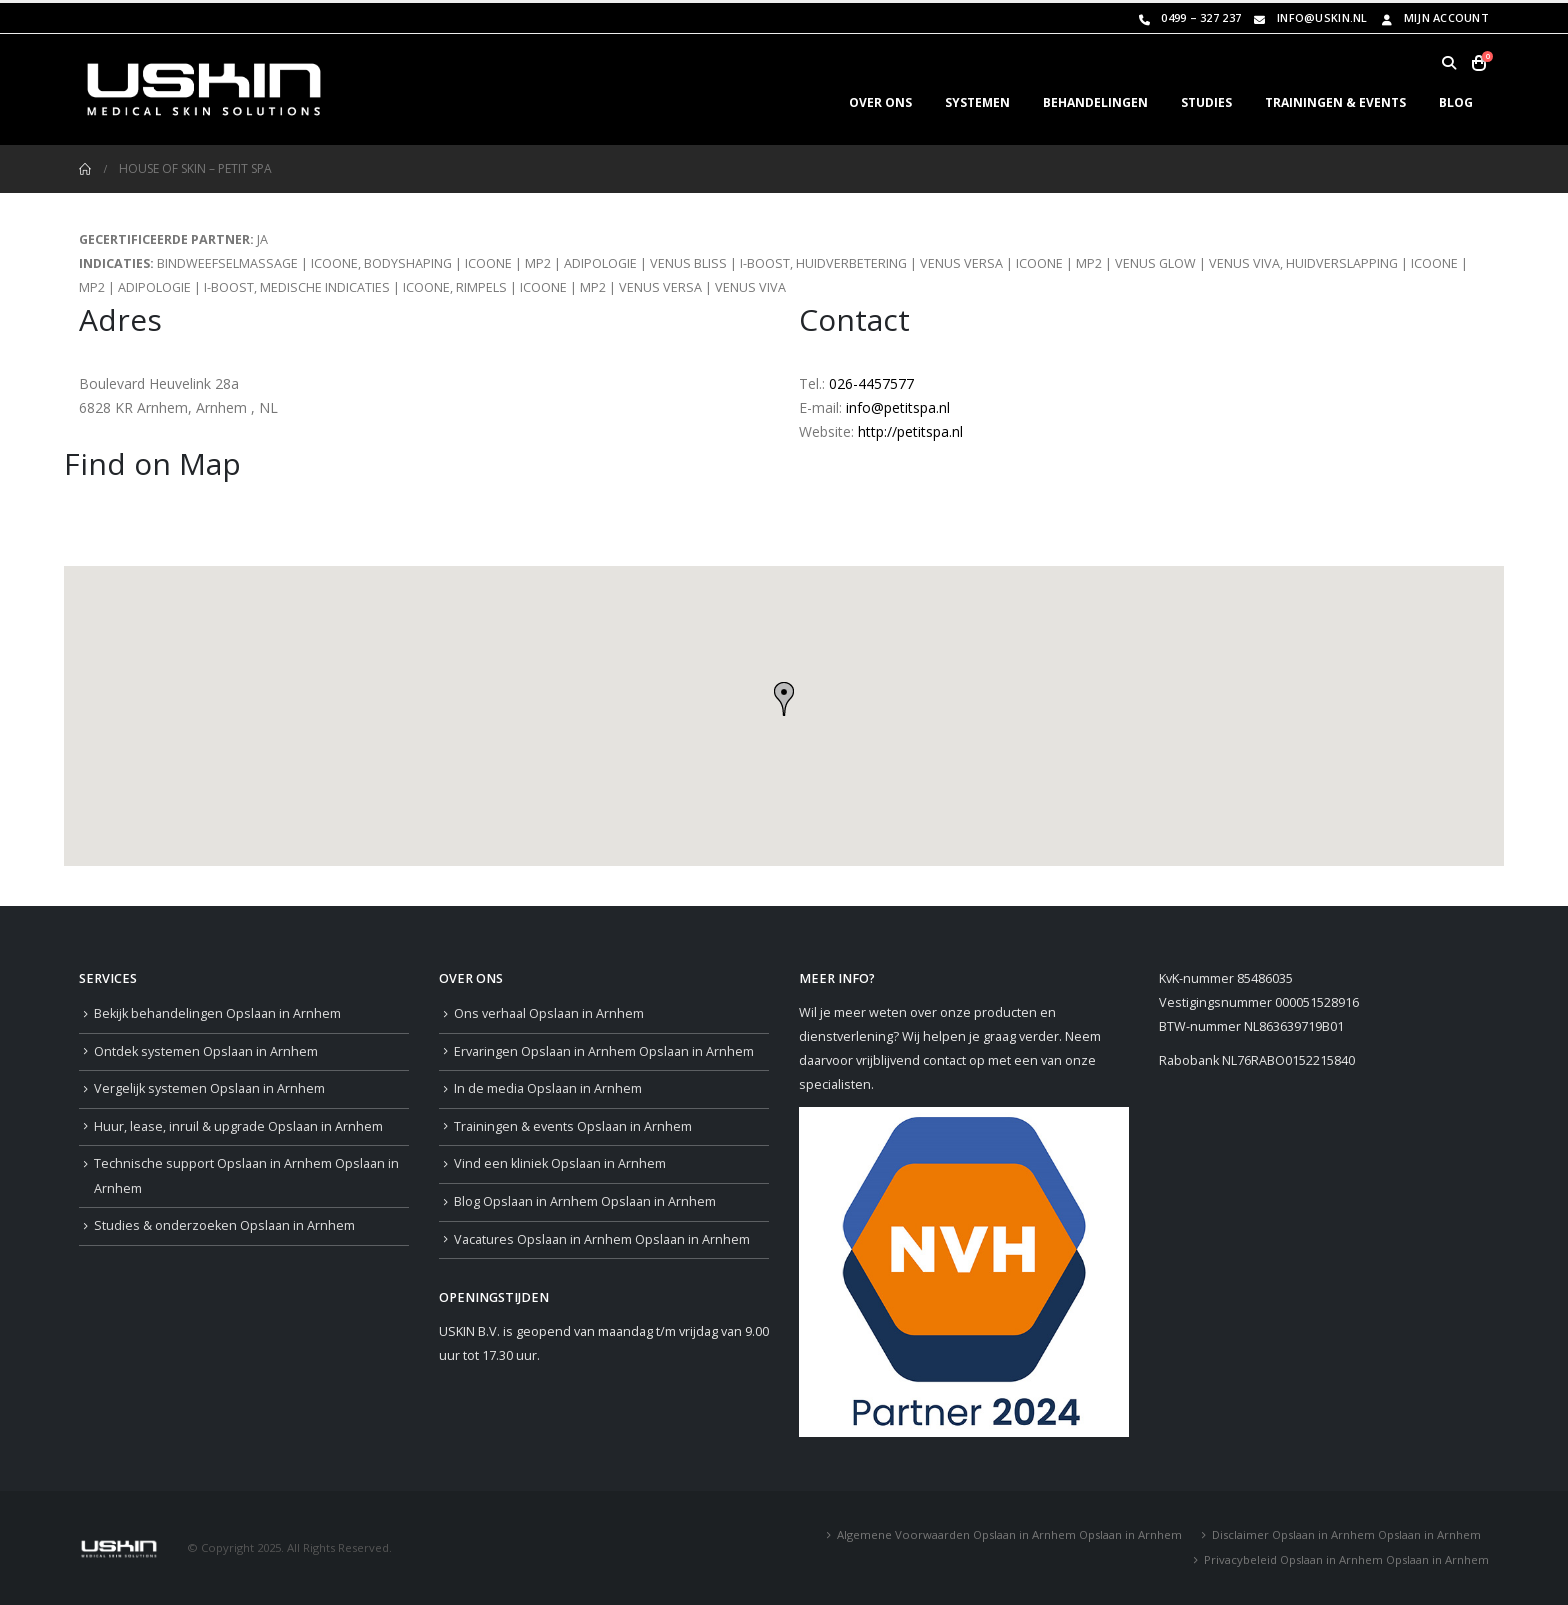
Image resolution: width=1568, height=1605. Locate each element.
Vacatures (602, 1239)
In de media (548, 1088)
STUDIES (1206, 102)
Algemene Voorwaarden (1009, 1534)
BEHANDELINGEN (1095, 102)
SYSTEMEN (977, 102)
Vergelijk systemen (209, 1088)
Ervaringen (604, 1051)
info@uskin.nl (1309, 17)
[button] (1448, 63)
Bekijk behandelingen (217, 1013)
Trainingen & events (573, 1126)
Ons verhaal (549, 1013)
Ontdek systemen (206, 1051)
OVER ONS (880, 102)
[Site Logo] (204, 89)
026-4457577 (871, 383)
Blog (585, 1201)
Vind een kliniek (560, 1163)
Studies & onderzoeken (224, 1225)
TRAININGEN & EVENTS (1335, 102)
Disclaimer (1346, 1534)
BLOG (1456, 102)
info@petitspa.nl (898, 407)
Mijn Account (1433, 17)
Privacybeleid (1346, 1559)
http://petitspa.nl (910, 431)
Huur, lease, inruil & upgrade (238, 1126)
